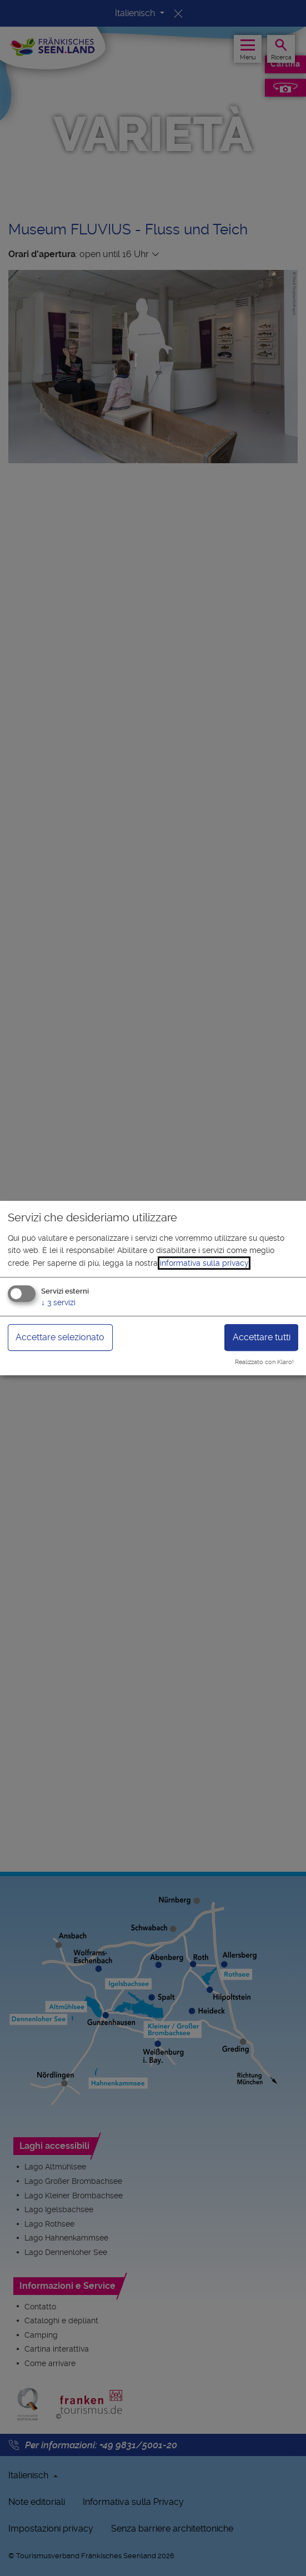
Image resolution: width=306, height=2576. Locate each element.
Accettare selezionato (60, 1337)
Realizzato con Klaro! (264, 1362)
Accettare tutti (261, 1337)
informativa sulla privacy (204, 1263)
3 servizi (58, 1302)
